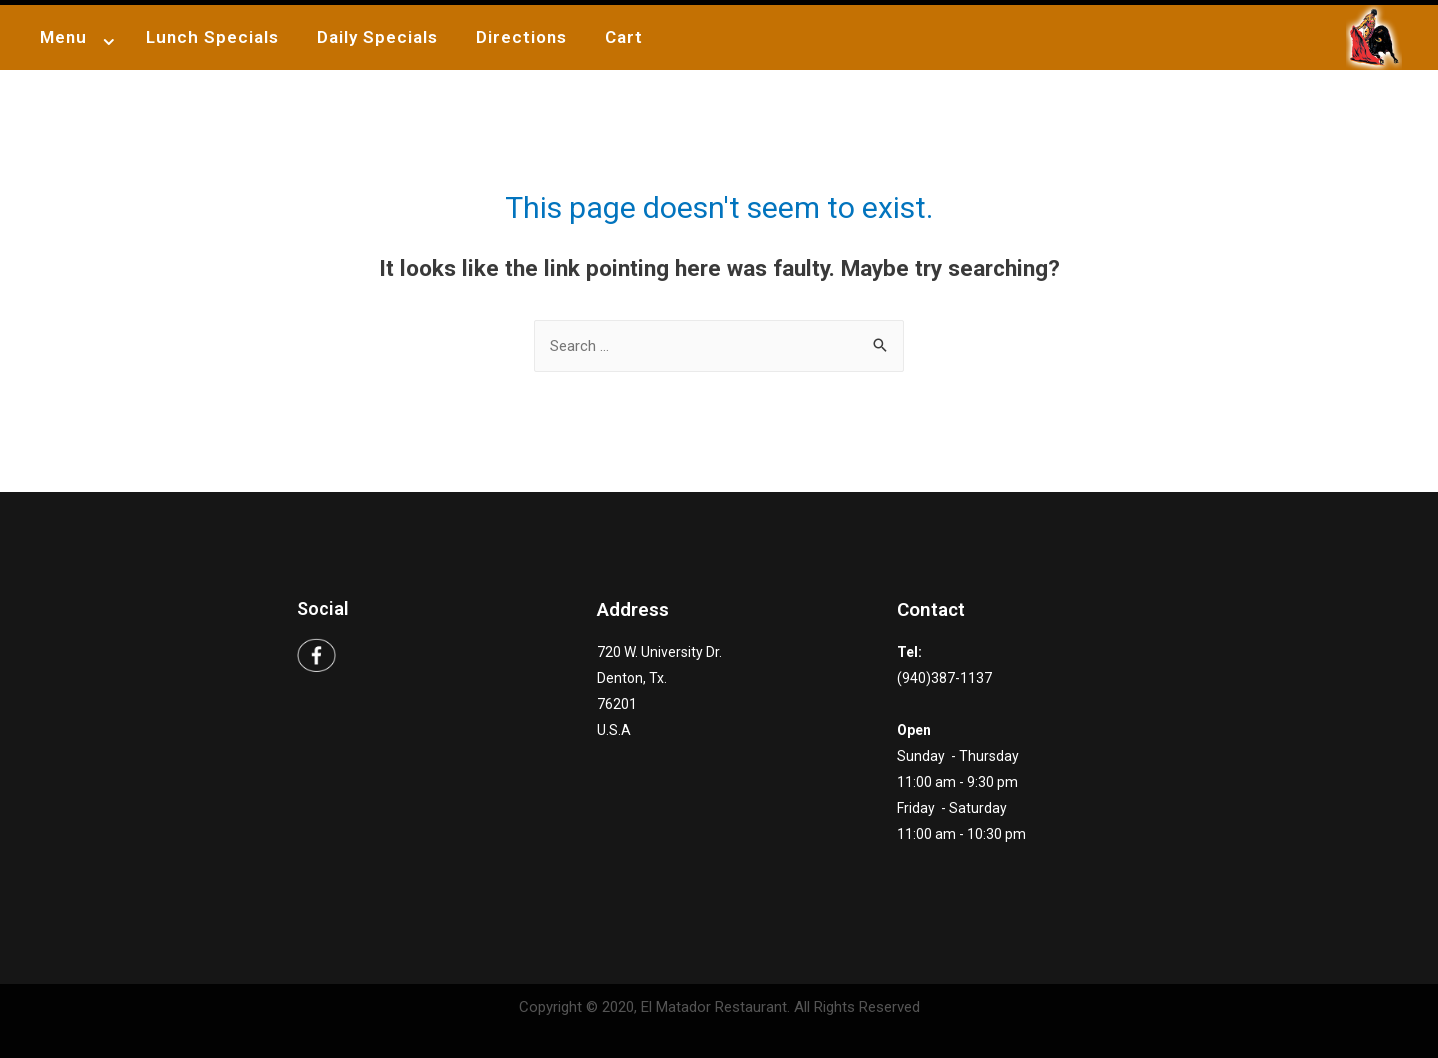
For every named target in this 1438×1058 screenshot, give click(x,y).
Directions (521, 37)
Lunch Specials (212, 37)
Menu (63, 37)
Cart (624, 37)
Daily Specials (377, 37)
